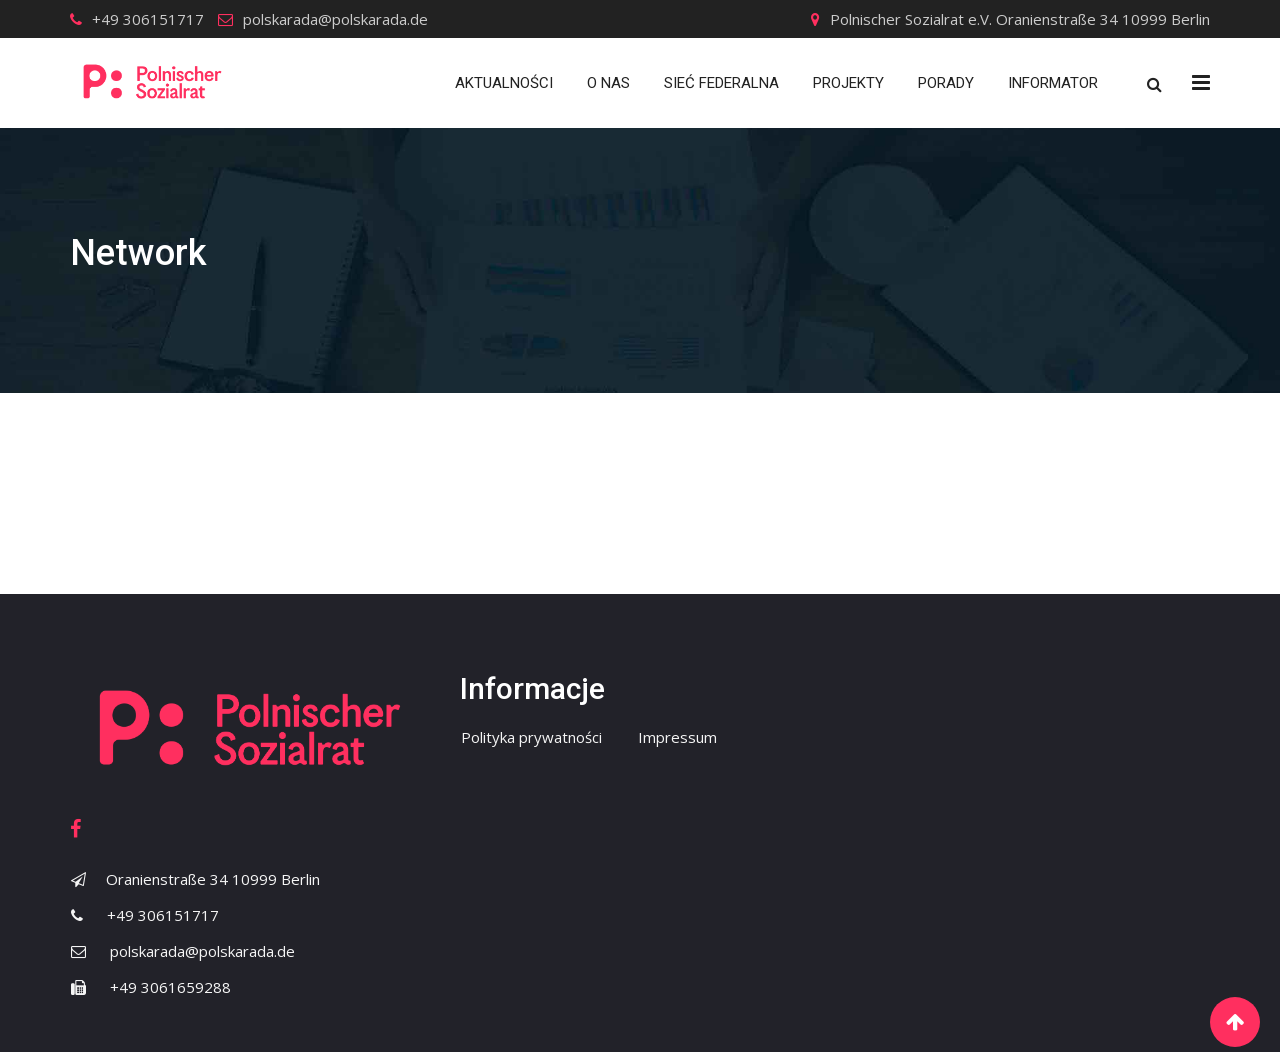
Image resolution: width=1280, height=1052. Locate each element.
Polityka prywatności (531, 737)
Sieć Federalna (721, 83)
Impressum (677, 737)
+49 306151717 (148, 19)
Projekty (848, 83)
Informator (1053, 83)
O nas (608, 83)
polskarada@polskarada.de (335, 19)
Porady (946, 83)
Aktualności (504, 83)
